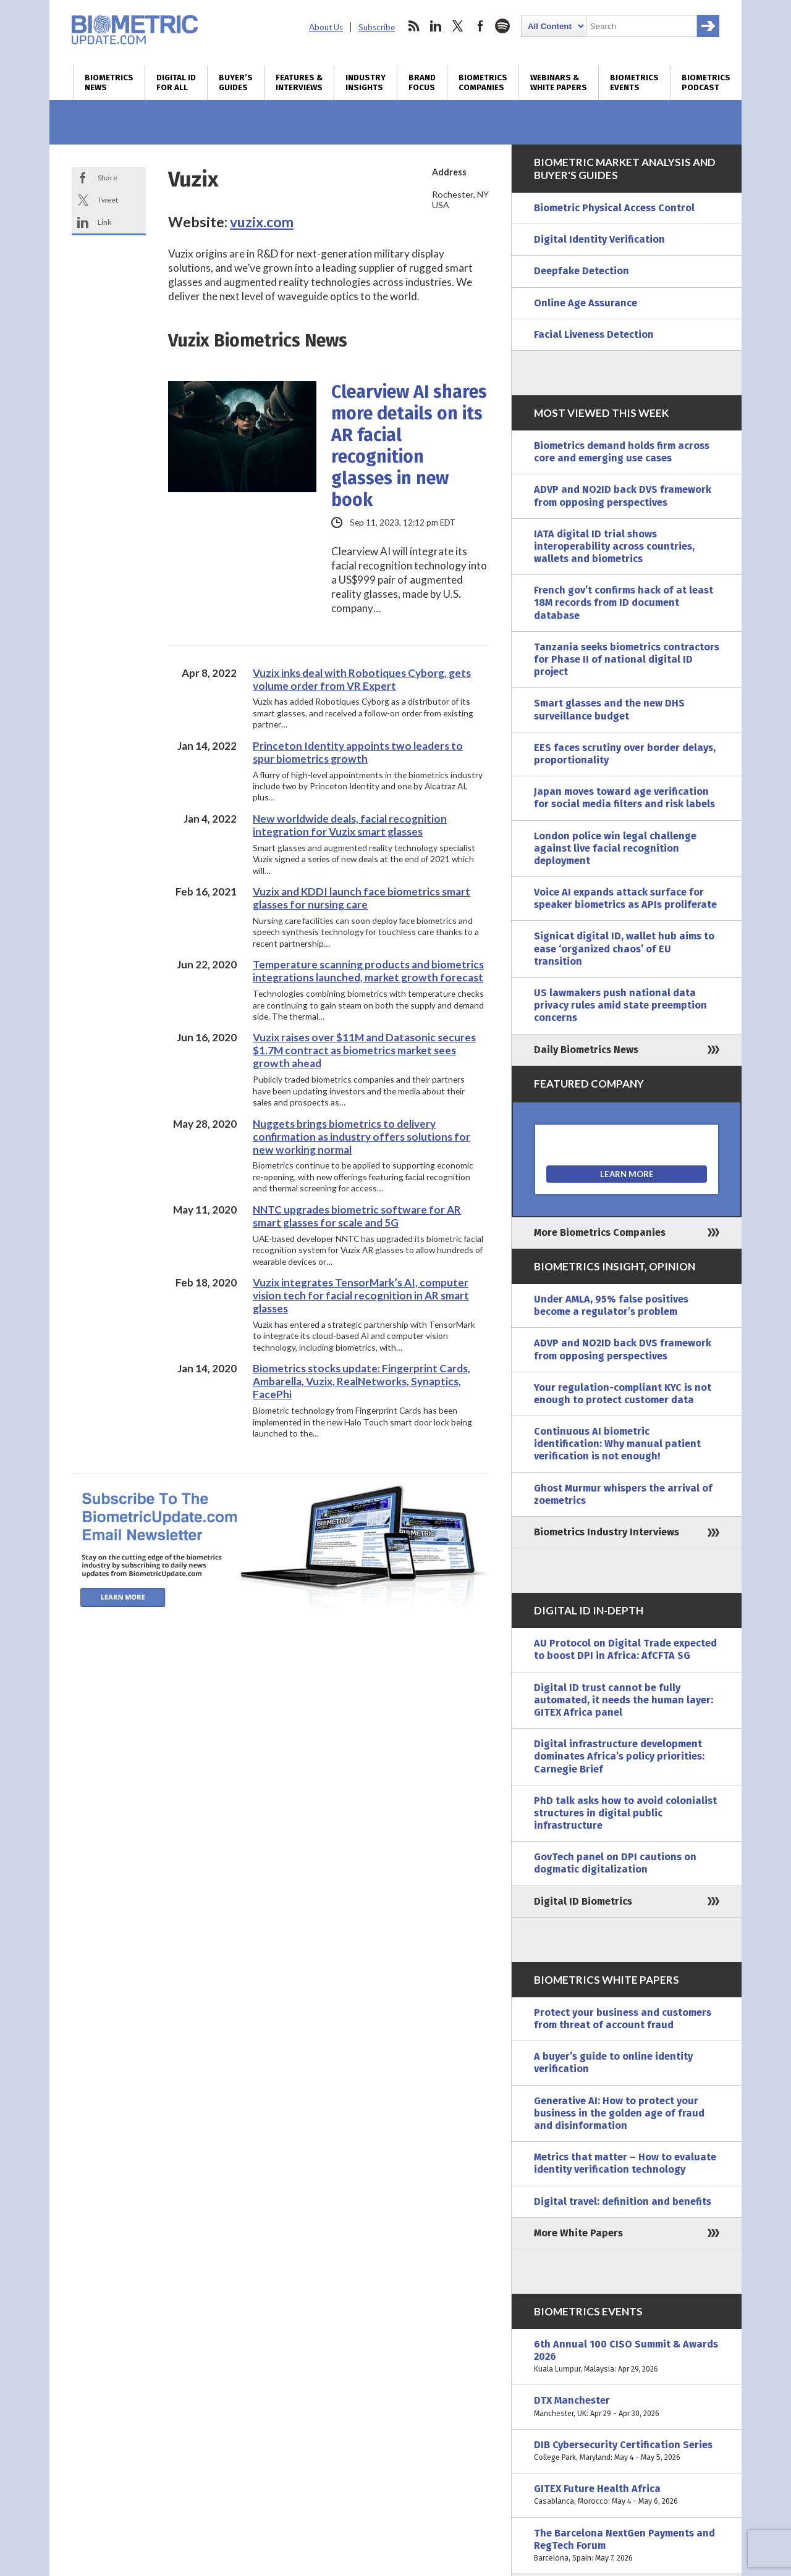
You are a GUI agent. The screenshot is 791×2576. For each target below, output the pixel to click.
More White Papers (578, 2233)
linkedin (436, 26)
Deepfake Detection (581, 271)
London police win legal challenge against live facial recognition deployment (615, 848)
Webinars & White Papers (558, 83)
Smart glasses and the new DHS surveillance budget (609, 709)
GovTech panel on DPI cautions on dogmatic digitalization (615, 1863)
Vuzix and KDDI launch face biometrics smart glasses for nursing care (361, 898)
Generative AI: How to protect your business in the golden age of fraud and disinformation (619, 2113)
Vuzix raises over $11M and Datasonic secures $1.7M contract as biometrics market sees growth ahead (364, 1050)
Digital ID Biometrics (583, 1901)
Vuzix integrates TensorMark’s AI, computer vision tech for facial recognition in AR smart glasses (361, 1295)
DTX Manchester (626, 2406)
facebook (480, 26)
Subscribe (376, 27)
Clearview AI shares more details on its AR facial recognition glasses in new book (409, 446)
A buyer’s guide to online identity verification (613, 2062)
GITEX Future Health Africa (626, 2495)
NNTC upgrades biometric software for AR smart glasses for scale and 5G (357, 1216)
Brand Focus (422, 83)
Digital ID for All (176, 83)
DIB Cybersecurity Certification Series (626, 2451)
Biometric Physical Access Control (614, 208)
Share (107, 177)
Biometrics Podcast (706, 83)
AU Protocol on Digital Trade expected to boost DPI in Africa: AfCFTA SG (625, 1649)
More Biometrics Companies (600, 1232)
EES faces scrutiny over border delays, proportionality (625, 754)
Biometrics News (109, 83)
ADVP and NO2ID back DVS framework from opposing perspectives (622, 496)
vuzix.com (262, 221)
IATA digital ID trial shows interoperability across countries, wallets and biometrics (614, 546)
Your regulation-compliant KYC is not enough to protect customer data (622, 1394)
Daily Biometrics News (586, 1049)
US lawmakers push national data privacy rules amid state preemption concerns (620, 1005)
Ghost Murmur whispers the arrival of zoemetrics (623, 1494)
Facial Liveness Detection (594, 334)
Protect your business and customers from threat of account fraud (622, 2019)
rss (413, 26)
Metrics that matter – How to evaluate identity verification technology (625, 2163)
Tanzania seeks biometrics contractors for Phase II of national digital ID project (626, 659)
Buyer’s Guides (236, 83)
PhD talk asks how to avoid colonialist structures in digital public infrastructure (625, 1813)
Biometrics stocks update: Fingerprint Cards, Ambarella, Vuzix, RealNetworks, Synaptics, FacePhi (361, 1381)
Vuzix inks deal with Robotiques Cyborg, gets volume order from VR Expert (362, 679)
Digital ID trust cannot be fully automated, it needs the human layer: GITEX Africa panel (623, 1700)
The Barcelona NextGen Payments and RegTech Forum (626, 2546)
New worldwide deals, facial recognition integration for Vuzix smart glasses (350, 825)
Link (104, 222)
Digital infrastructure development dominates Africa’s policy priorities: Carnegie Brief (619, 1756)
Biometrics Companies (483, 83)
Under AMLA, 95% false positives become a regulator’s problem (611, 1305)
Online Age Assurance (585, 303)
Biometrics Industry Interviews (606, 1532)
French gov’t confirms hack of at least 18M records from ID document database (623, 602)
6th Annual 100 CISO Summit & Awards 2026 (626, 2357)
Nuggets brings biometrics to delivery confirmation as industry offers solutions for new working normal (361, 1136)
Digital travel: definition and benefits (622, 2201)
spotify (502, 26)
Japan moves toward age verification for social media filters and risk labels (624, 798)
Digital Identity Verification (599, 239)
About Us (326, 27)
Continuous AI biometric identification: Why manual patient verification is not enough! (617, 1443)
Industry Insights (365, 83)
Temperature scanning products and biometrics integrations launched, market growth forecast (368, 971)
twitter (458, 26)
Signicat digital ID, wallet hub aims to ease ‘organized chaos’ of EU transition (624, 948)
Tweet (108, 199)
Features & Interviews (299, 83)
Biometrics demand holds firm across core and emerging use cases (621, 452)
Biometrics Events (634, 83)
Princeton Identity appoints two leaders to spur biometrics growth (358, 752)
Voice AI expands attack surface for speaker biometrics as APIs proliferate (625, 898)
